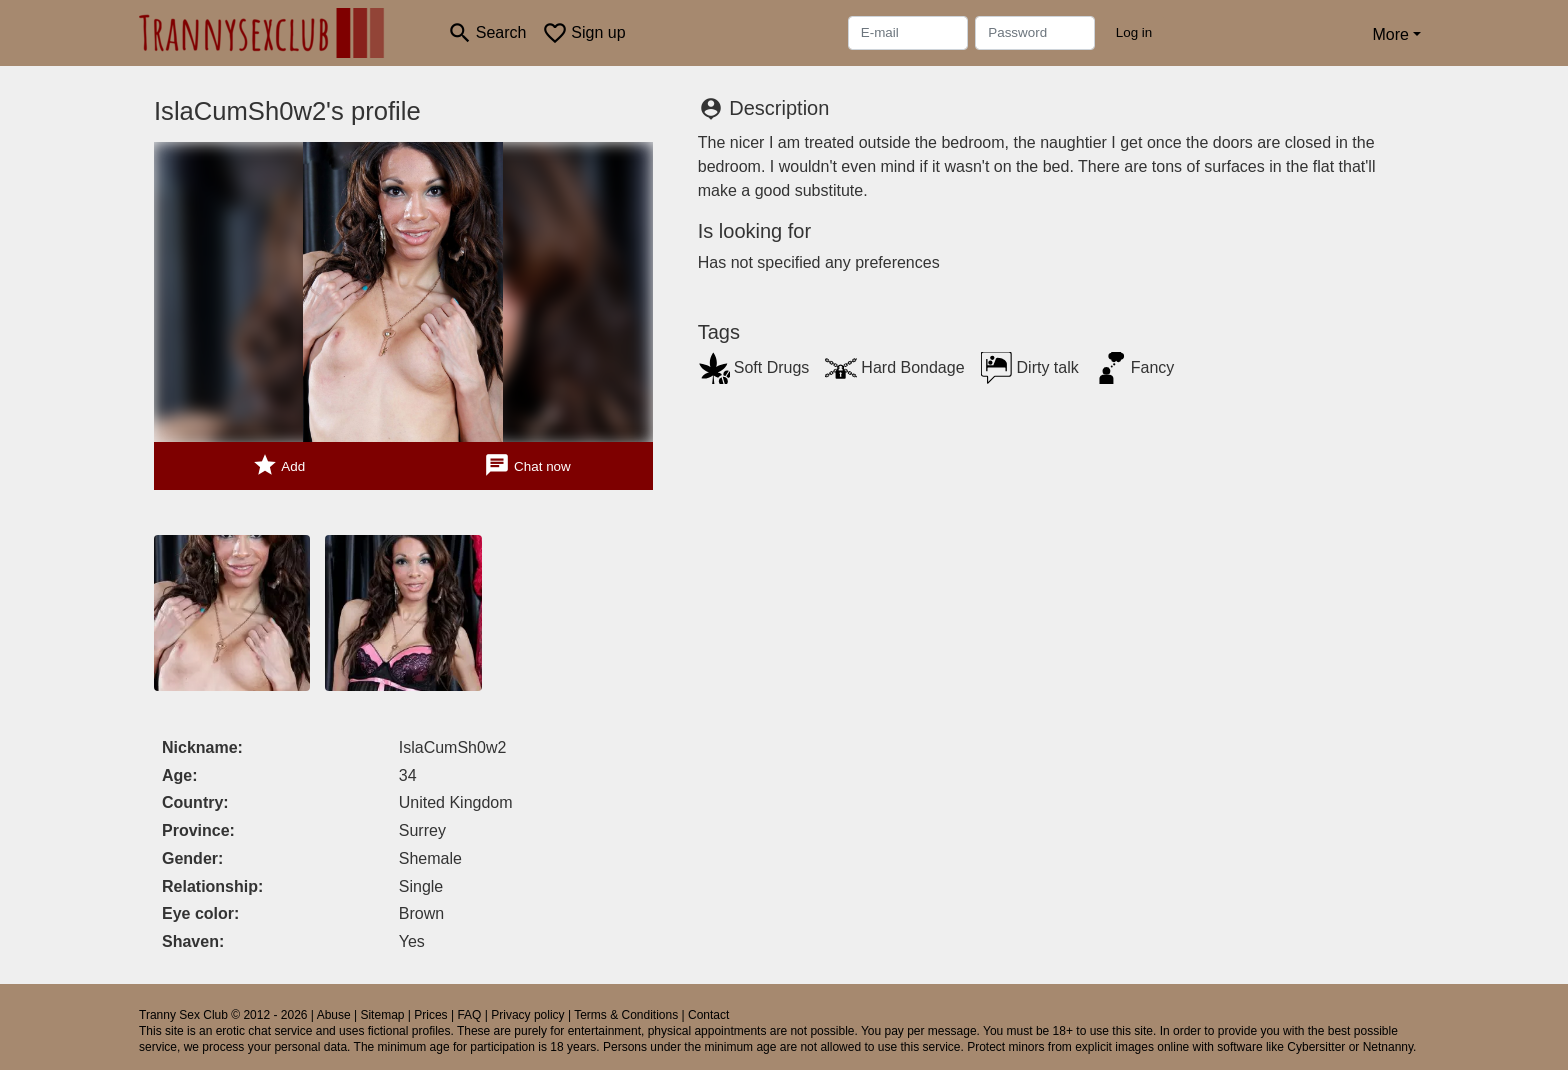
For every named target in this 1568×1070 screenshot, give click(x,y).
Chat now (527, 465)
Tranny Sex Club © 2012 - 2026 (223, 1015)
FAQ (469, 1015)
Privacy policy (527, 1015)
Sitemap (382, 1015)
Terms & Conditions (626, 1015)
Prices (430, 1015)
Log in (1134, 32)
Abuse (334, 1015)
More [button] (1390, 34)
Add (278, 465)
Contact (708, 1015)
